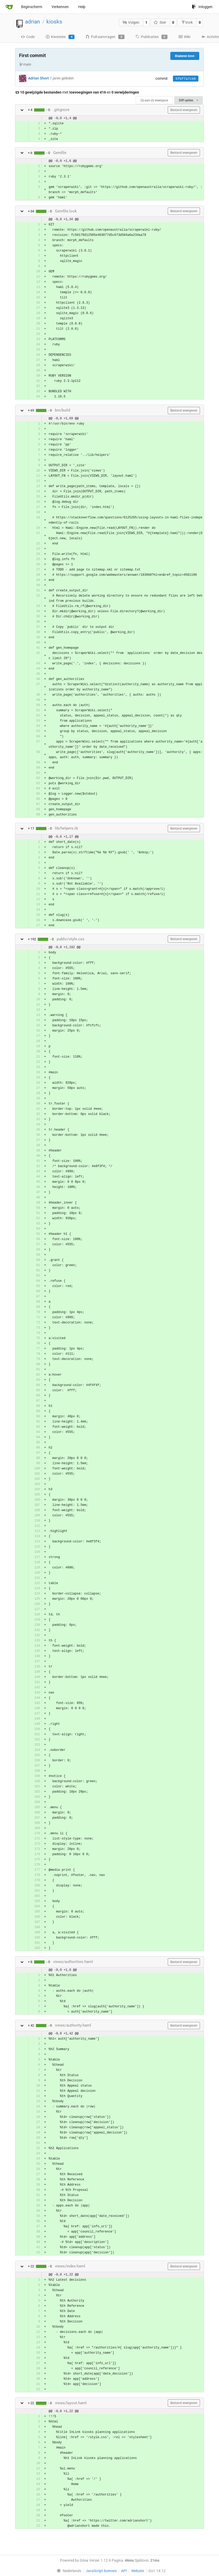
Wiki (184, 37)
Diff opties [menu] (188, 100)
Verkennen (60, 7)
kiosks (54, 22)
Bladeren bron (185, 56)
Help (81, 7)
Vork (187, 22)
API (124, 2571)
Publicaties (151, 37)
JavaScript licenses (101, 2571)
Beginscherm (31, 7)
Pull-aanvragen (104, 37)
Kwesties (60, 37)
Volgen (131, 22)
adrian (32, 22)
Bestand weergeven (183, 110)
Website (137, 2571)
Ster (160, 22)
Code (28, 37)
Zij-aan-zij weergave (154, 100)
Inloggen (202, 7)
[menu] (68, 2571)
